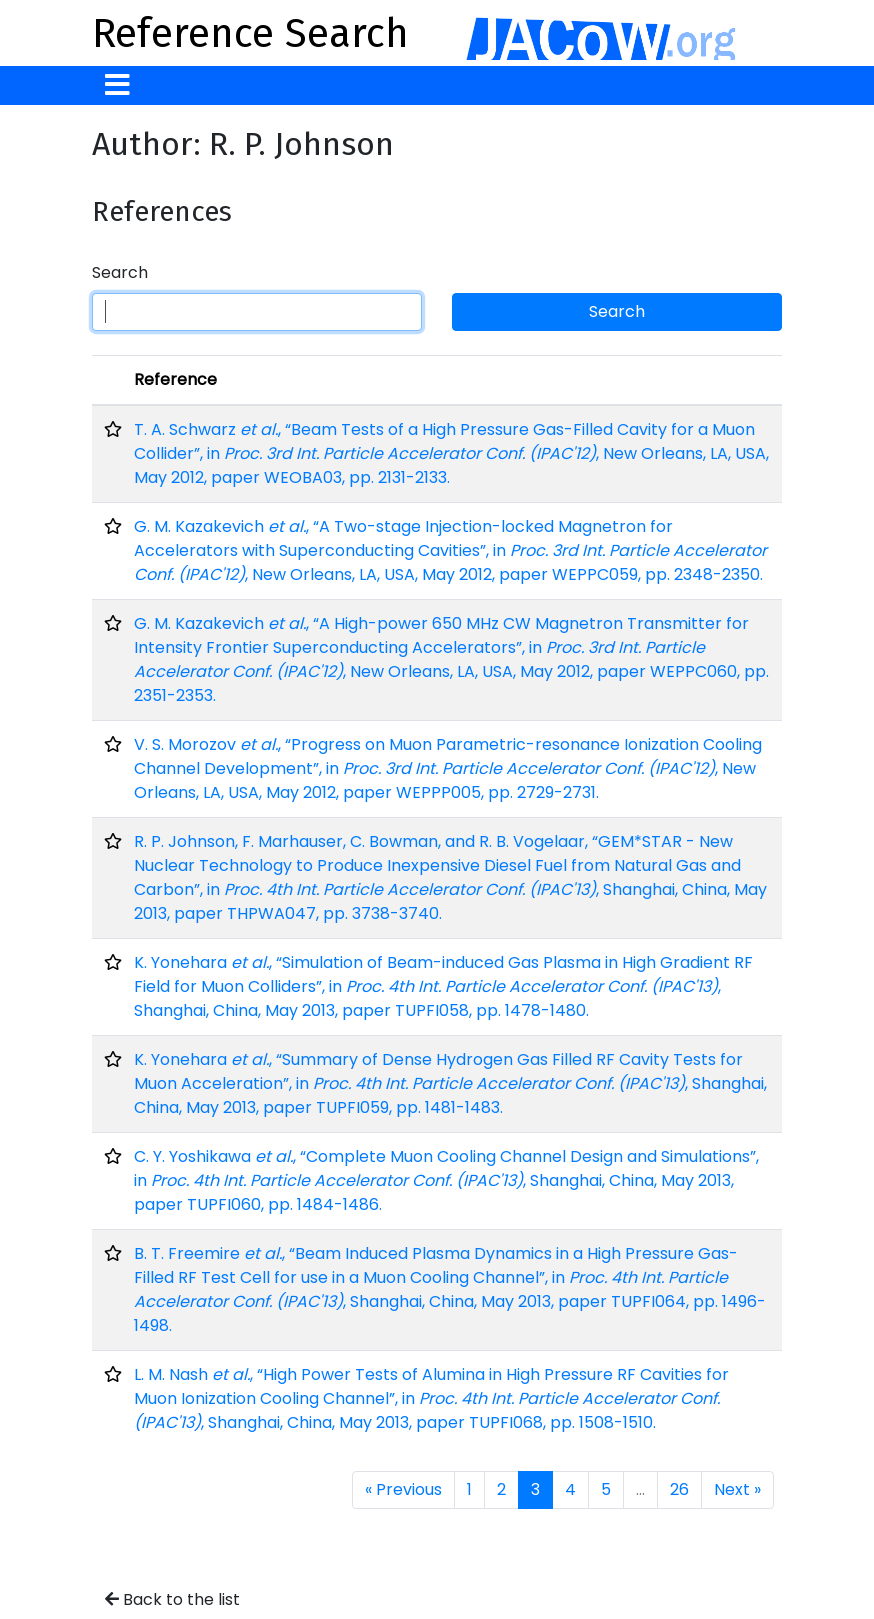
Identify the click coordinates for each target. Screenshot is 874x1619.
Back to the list (172, 1599)
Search (120, 272)
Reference (175, 379)
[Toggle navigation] (117, 85)
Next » (737, 1489)
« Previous (403, 1489)
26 (679, 1489)
